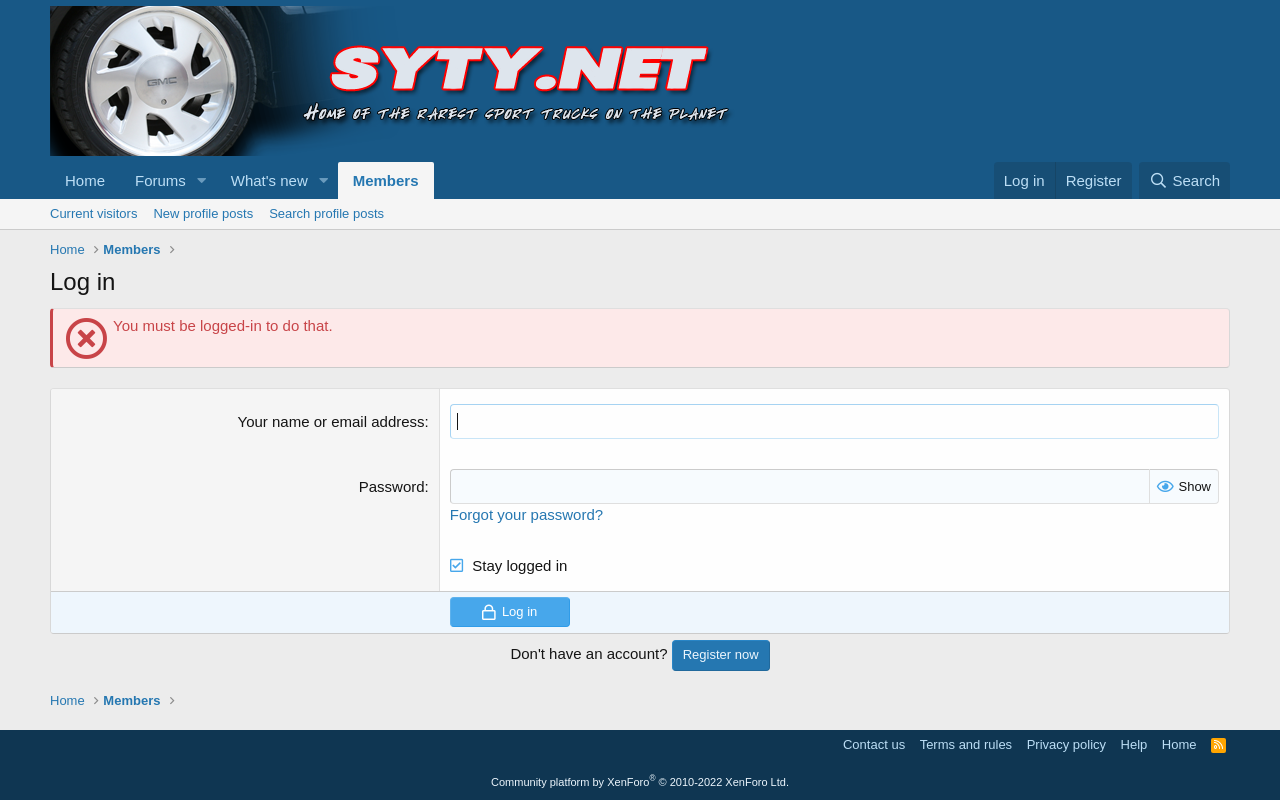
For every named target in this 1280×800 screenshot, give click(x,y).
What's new (269, 180)
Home (85, 180)
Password (392, 486)
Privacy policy (1066, 744)
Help (1134, 744)
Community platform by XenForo (640, 782)
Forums (160, 180)
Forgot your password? (526, 514)
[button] (202, 180)
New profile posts (203, 213)
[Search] (1184, 180)
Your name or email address (331, 421)
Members (386, 180)
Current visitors (93, 213)
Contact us (874, 744)
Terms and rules (966, 744)
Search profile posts (326, 213)
